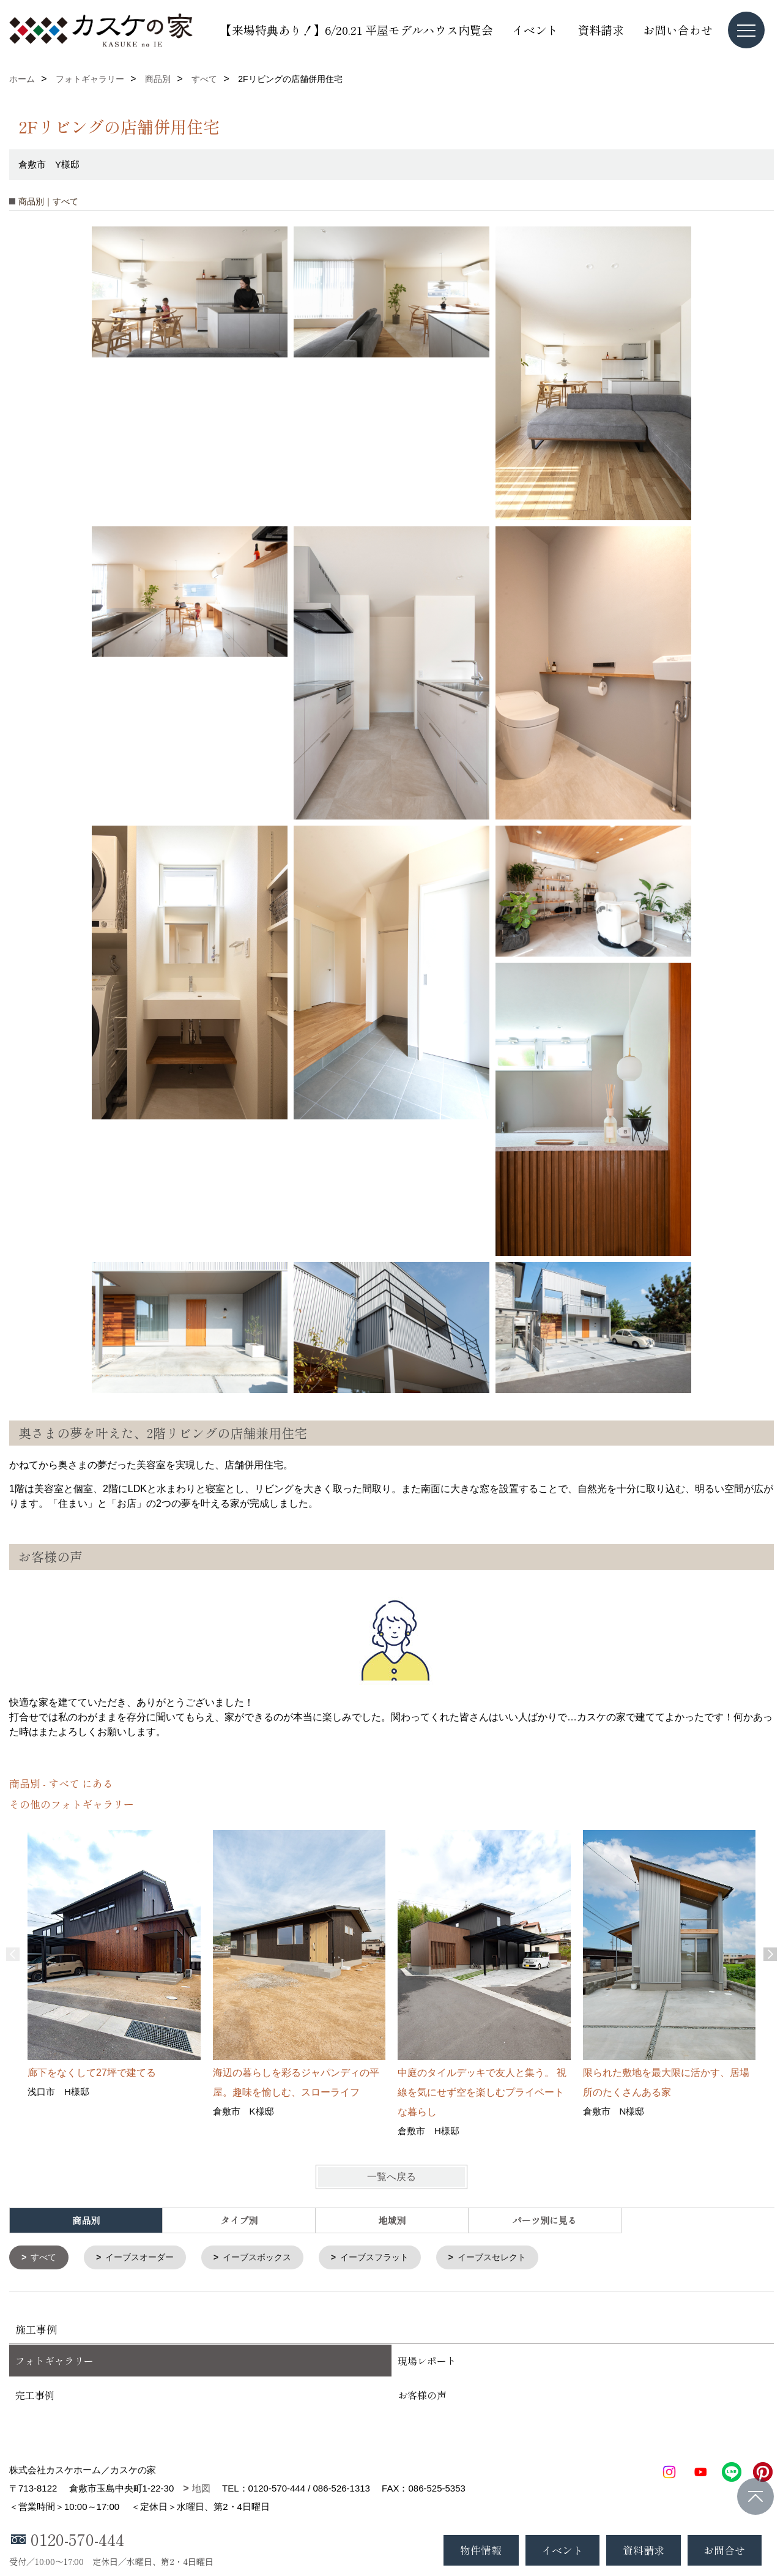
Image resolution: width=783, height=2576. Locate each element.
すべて (45, 2258)
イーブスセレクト (514, 2258)
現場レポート (427, 2361)
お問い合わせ (678, 29)
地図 (201, 2489)
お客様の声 (422, 2396)
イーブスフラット (391, 2258)
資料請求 (600, 29)
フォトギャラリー (54, 2361)
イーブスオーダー (145, 2258)
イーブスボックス (268, 2258)
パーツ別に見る (545, 2220)
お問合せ (724, 2550)
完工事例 (34, 2396)
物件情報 (481, 2550)
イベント (535, 29)
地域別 (392, 2220)
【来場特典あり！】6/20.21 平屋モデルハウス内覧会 (356, 29)
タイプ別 (239, 2220)
